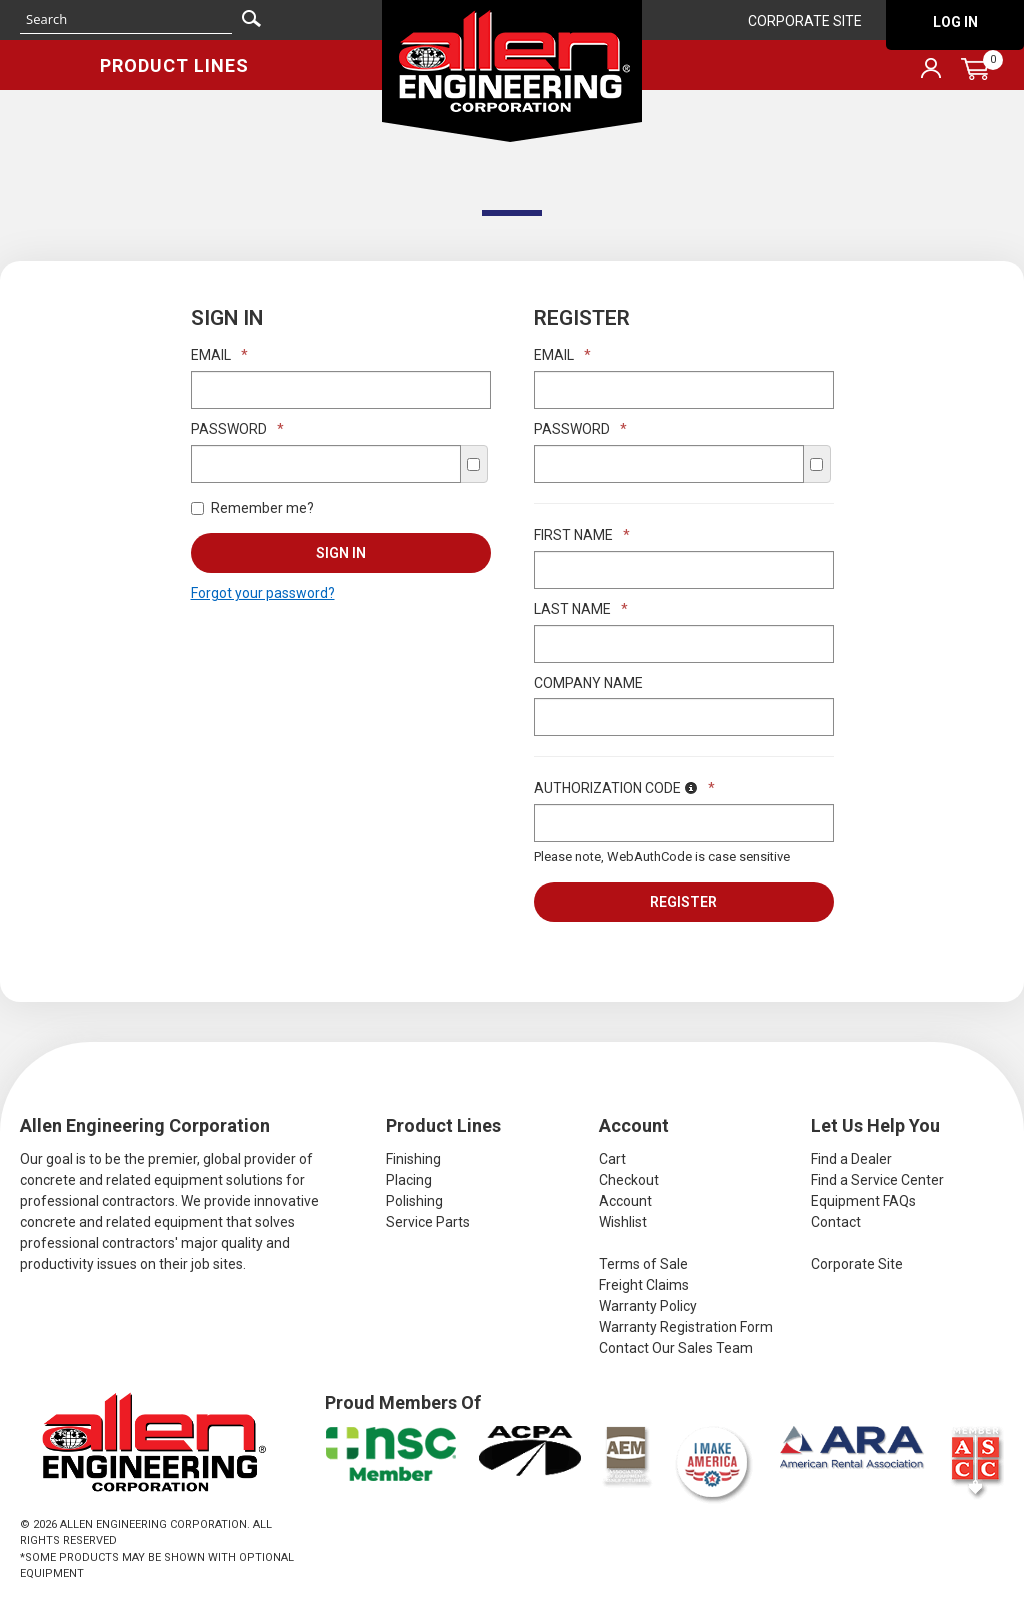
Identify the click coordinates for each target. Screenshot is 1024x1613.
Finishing (413, 1159)
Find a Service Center (877, 1180)
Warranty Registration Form (686, 1327)
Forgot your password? (263, 593)
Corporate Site (805, 21)
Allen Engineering (512, 71)
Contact (836, 1222)
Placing (409, 1180)
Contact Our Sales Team (676, 1348)
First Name (582, 535)
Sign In (341, 553)
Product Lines (174, 65)
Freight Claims (644, 1285)
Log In (955, 22)
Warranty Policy (648, 1306)
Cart (612, 1159)
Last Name (581, 609)
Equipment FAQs (863, 1201)
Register (683, 902)
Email (219, 355)
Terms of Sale (643, 1264)
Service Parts (428, 1222)
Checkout (629, 1180)
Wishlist (623, 1222)
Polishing (414, 1201)
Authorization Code (624, 788)
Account (625, 1201)
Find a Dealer (851, 1159)
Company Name (588, 683)
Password (237, 429)
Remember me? (252, 508)
